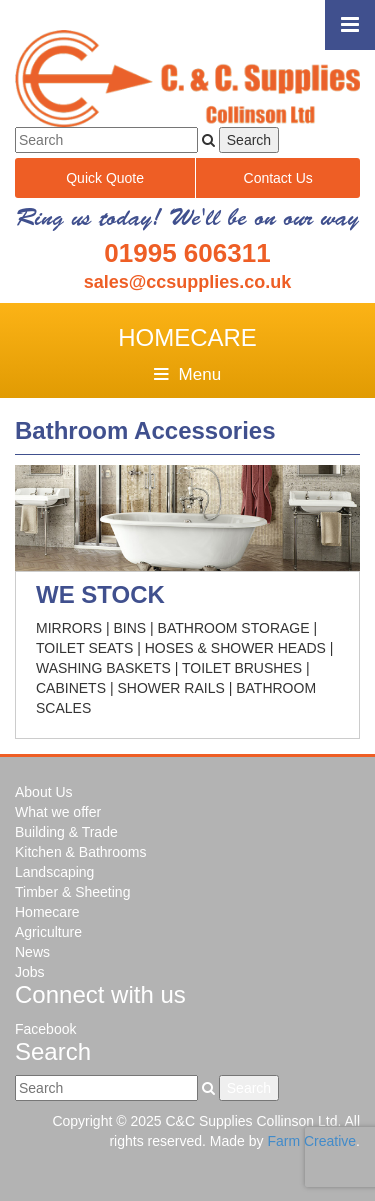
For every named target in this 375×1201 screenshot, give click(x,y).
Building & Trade (66, 832)
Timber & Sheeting (72, 892)
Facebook (45, 1029)
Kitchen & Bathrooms (81, 852)
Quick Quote (105, 178)
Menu (187, 374)
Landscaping (54, 872)
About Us (44, 792)
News (32, 952)
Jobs (30, 972)
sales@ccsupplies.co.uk (188, 282)
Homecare (47, 912)
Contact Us (278, 178)
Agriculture (48, 932)
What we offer (58, 812)
